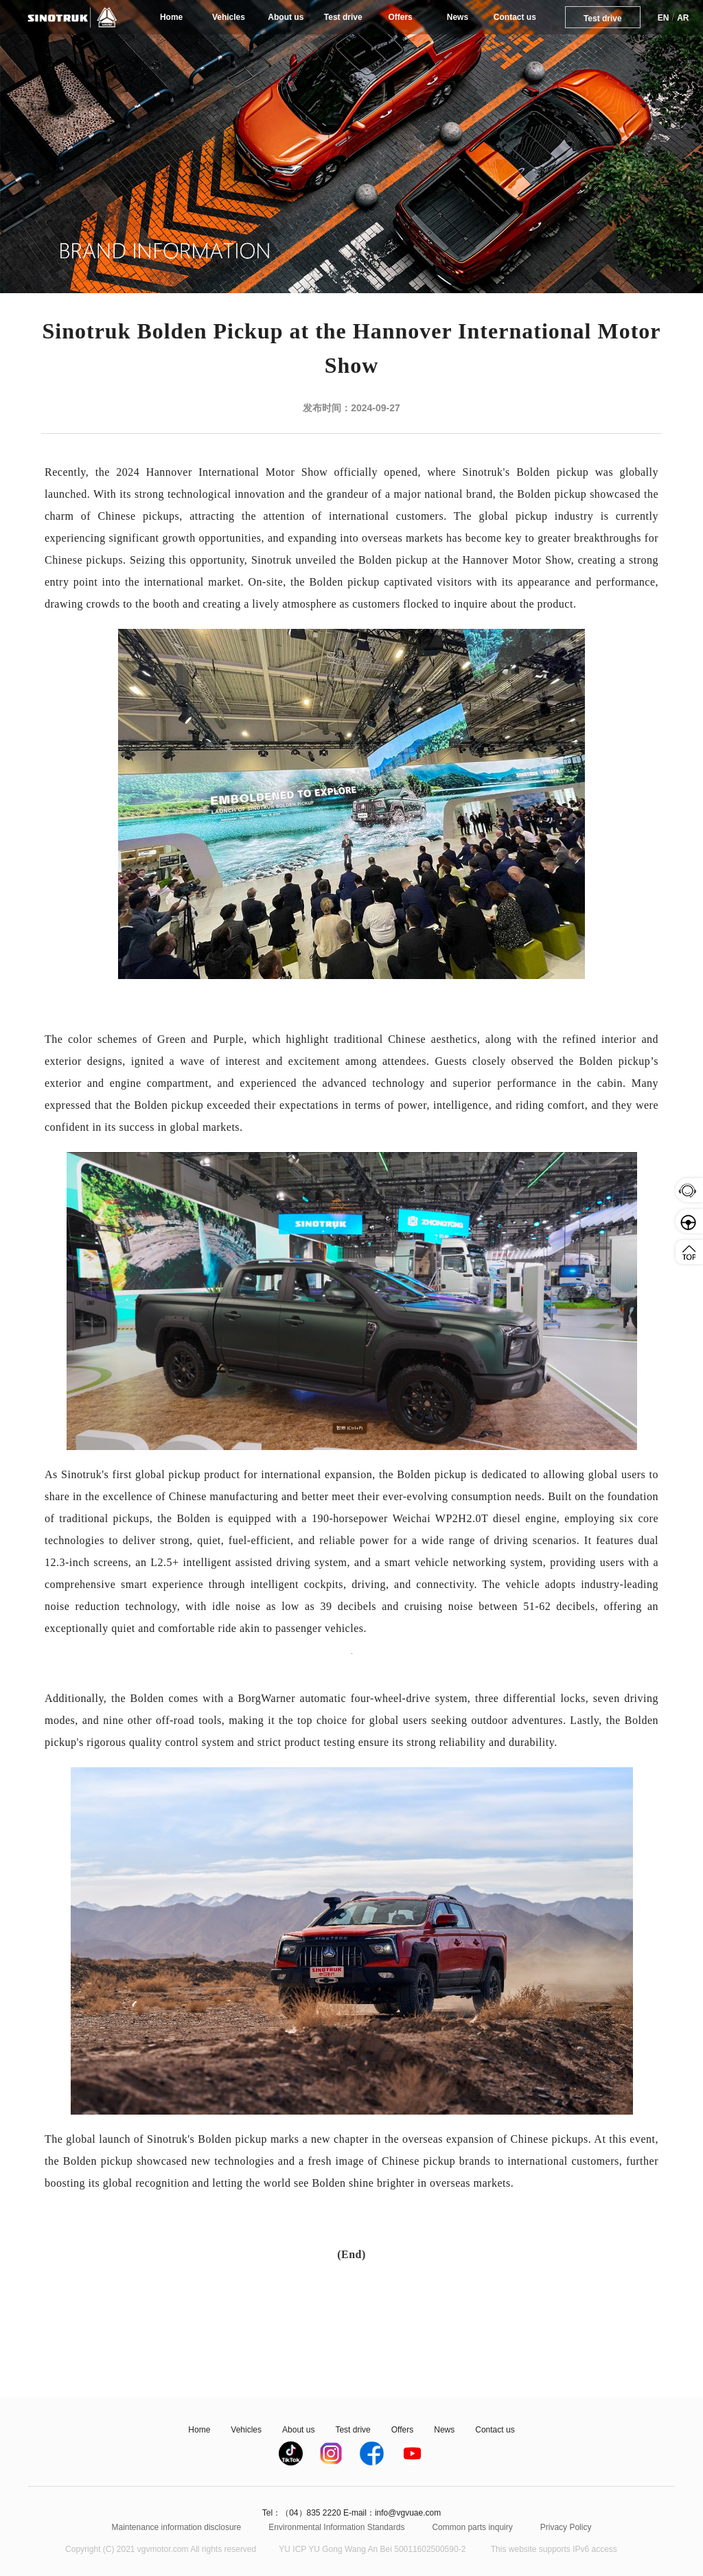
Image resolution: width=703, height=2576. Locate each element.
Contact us (515, 17)
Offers (400, 17)
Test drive (343, 17)
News (457, 17)
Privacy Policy (566, 2527)
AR (683, 18)
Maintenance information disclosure (177, 2527)
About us (285, 17)
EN (663, 18)
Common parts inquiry (472, 2527)
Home (171, 17)
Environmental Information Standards (336, 2527)
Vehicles (228, 17)
